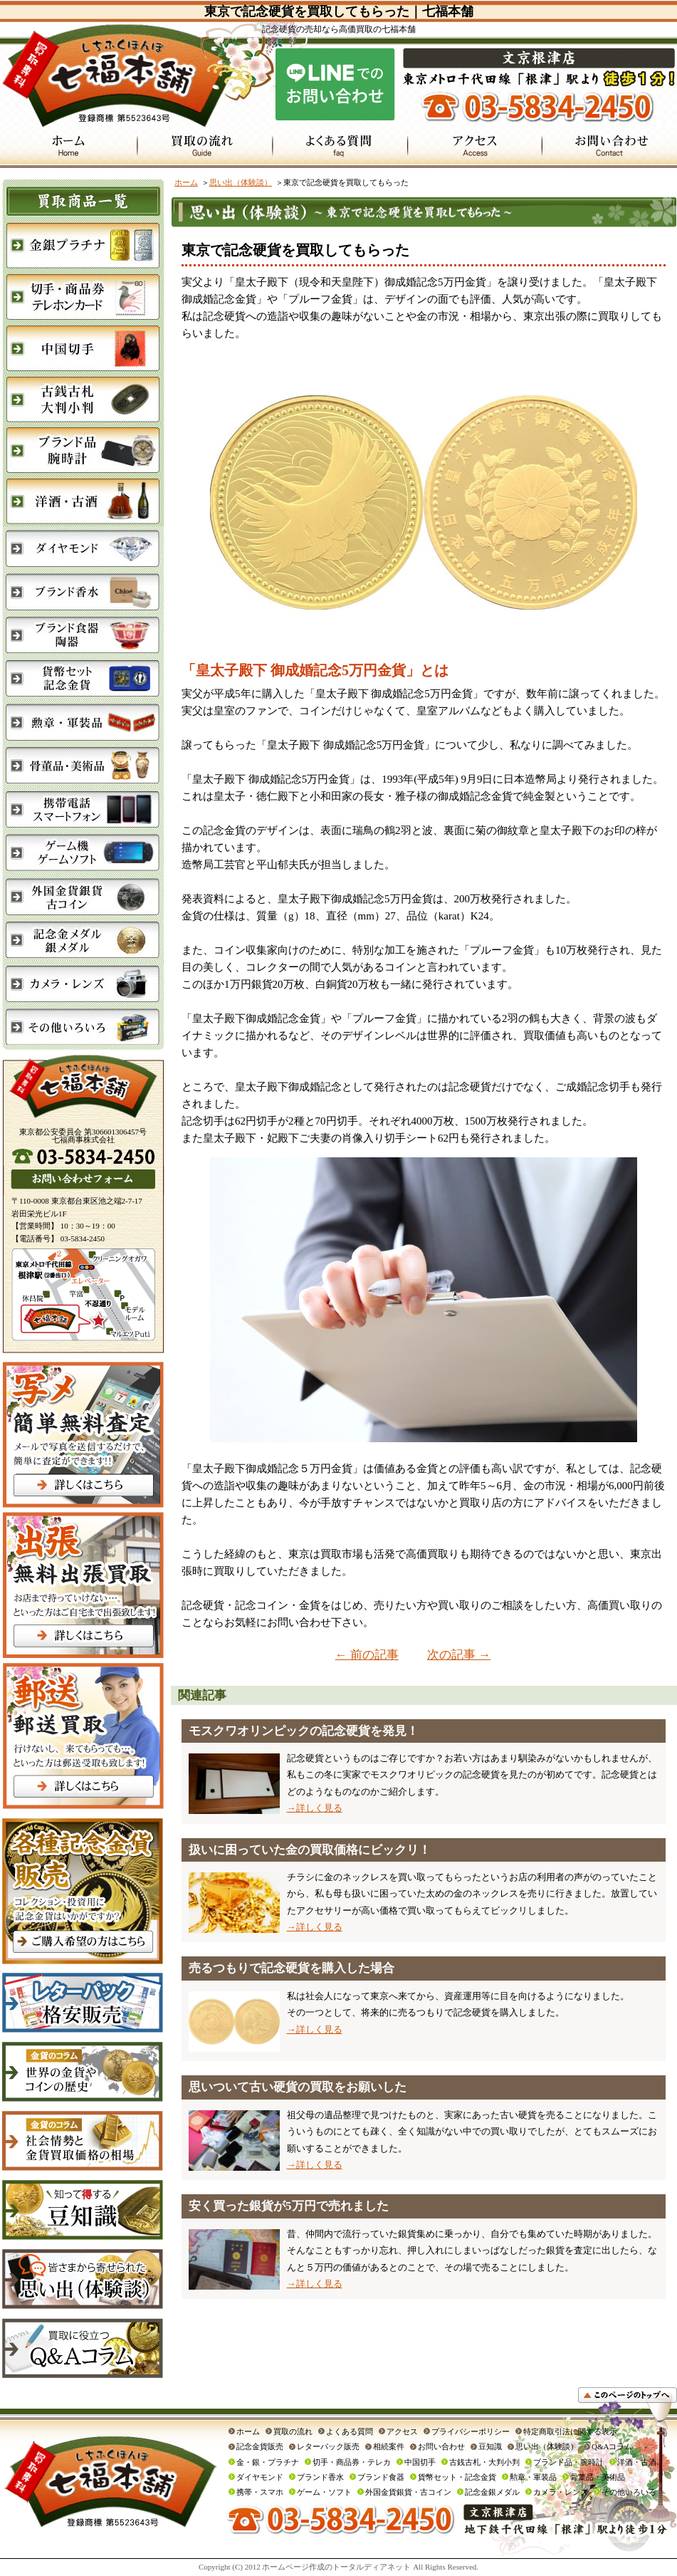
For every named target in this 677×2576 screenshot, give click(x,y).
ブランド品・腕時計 (568, 2462)
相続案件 (388, 2446)
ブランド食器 (380, 2477)
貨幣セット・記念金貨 (457, 2477)
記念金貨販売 (259, 2446)
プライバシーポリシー (470, 2431)
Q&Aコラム (612, 2446)
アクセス (402, 2431)
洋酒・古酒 (636, 2462)
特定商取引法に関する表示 (570, 2431)
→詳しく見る (314, 1808)
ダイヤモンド (259, 2477)
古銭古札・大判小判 (484, 2462)
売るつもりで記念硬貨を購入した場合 (291, 1968)
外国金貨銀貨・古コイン (408, 2492)
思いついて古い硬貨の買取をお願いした (297, 2087)
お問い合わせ (441, 2446)
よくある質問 (349, 2431)
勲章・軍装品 (533, 2477)
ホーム (186, 182)
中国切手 (420, 2462)
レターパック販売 (328, 2446)
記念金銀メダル (492, 2492)
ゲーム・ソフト (324, 2492)
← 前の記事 (367, 1655)
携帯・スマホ (259, 2492)
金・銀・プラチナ (267, 2462)
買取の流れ (293, 2431)
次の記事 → (458, 1655)
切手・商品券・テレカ (352, 2462)
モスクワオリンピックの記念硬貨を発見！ (304, 1731)
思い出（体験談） (240, 182)
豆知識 (490, 2446)
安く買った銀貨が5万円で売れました (289, 2206)
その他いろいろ (629, 2492)
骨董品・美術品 (597, 2477)
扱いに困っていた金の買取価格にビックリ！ (310, 1850)
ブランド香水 (320, 2477)
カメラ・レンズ (560, 2492)
